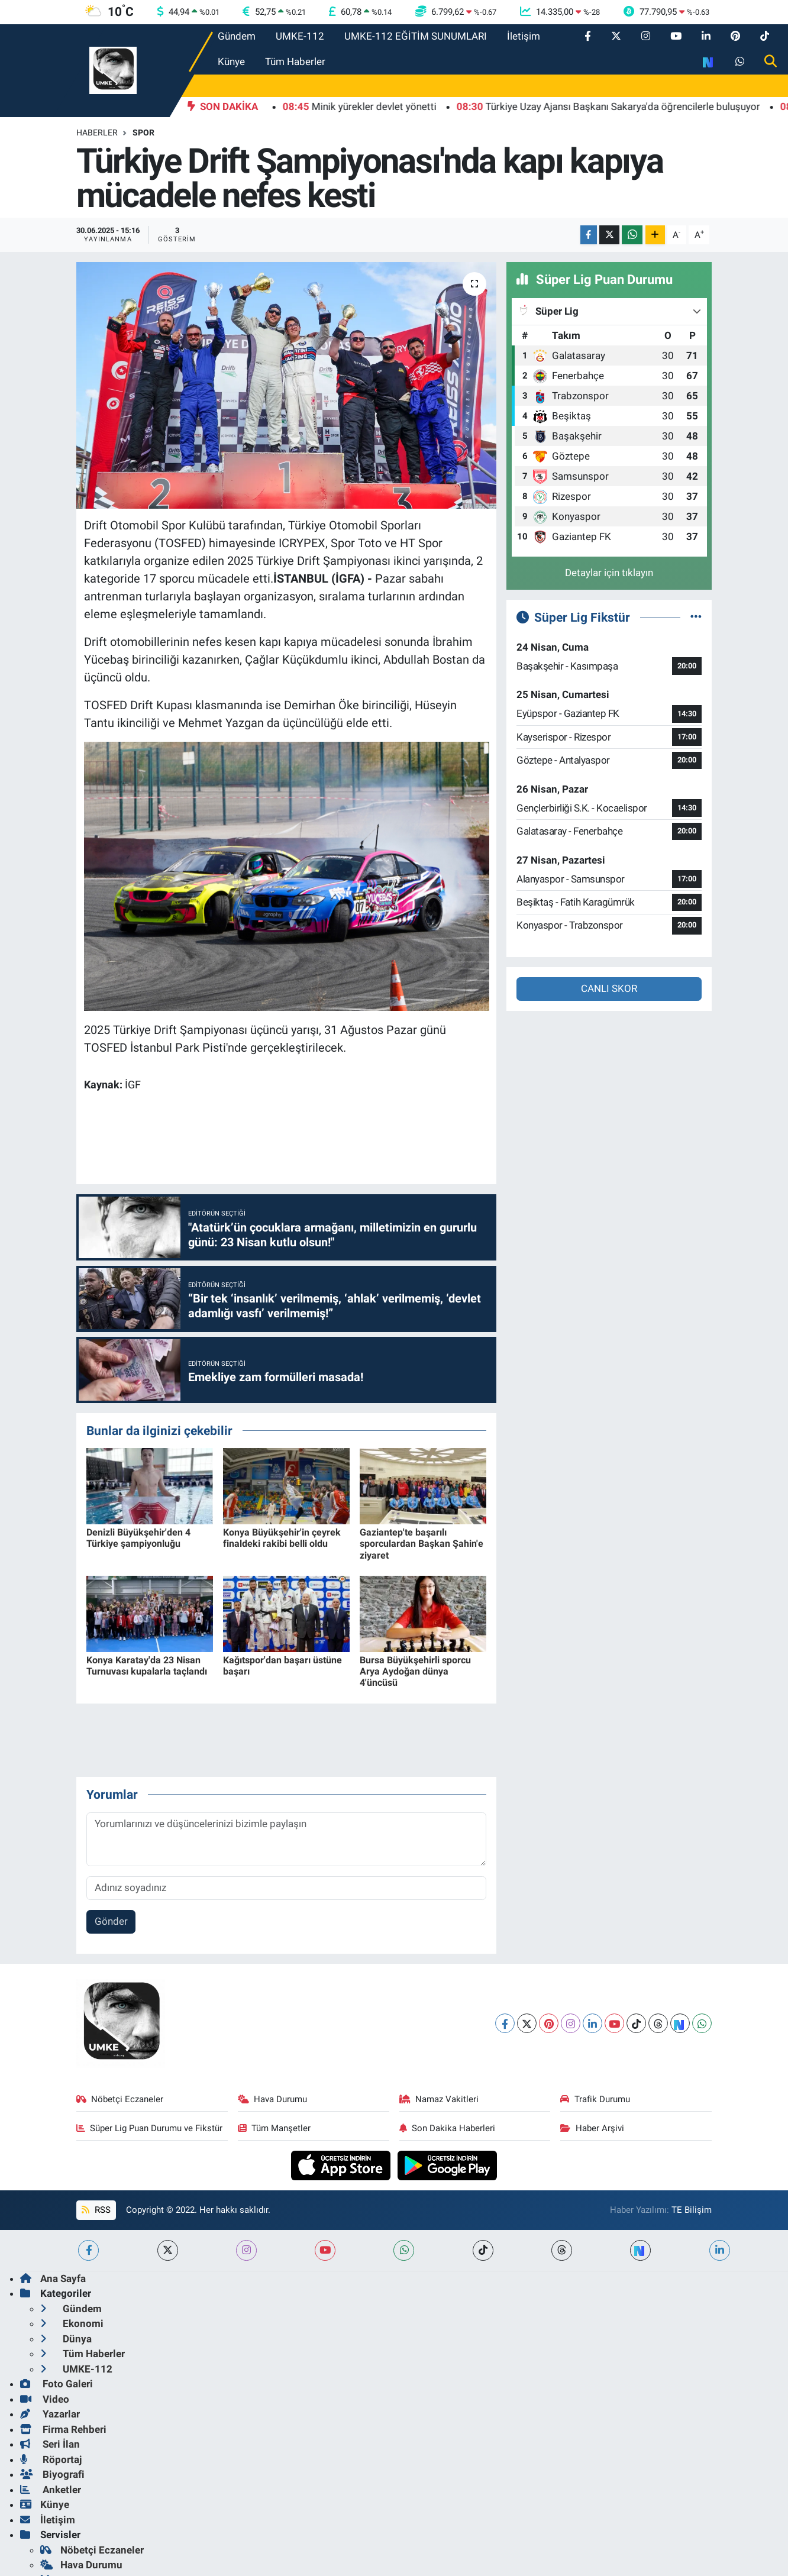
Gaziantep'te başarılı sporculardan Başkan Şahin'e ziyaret (421, 1543)
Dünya (66, 2339)
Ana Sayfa (53, 2278)
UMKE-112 (300, 36)
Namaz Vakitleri (439, 2099)
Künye (231, 61)
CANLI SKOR (609, 988)
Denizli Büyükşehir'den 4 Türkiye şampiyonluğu (138, 1538)
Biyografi (52, 2474)
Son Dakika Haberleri (447, 2128)
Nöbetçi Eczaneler (120, 2099)
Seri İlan (50, 2444)
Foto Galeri (56, 2384)
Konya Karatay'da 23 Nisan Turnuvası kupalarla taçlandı (146, 1665)
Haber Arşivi (592, 2128)
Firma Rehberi (63, 2429)
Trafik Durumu (595, 2099)
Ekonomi (72, 2323)
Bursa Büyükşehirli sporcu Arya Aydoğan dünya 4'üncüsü (415, 1671)
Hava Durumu (273, 2099)
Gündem (237, 36)
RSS (96, 2210)
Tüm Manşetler (274, 2128)
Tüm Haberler (295, 61)
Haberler (97, 132)
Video (44, 2399)
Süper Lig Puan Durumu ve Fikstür (149, 2128)
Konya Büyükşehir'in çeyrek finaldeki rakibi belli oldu (282, 1538)
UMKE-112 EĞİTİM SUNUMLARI (415, 36)
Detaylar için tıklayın (609, 572)
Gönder (111, 1921)
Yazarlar (50, 2414)
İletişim (523, 36)
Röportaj (51, 2459)
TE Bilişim (691, 2210)
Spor (143, 132)
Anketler (50, 2490)
